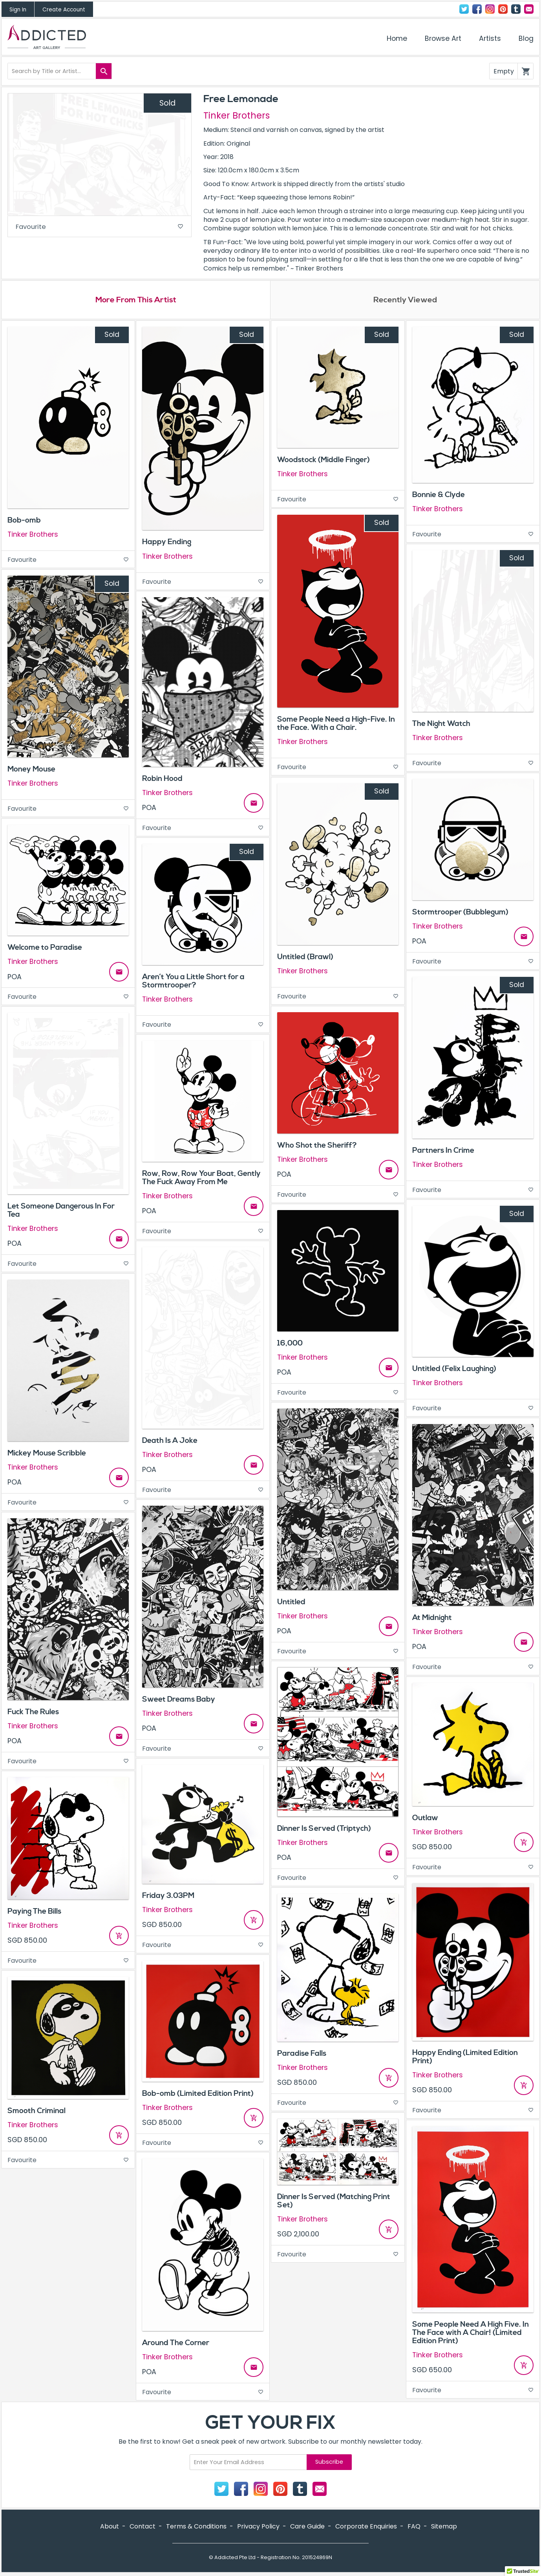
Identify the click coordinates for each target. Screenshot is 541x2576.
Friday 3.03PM (168, 1896)
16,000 (290, 1344)
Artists (490, 38)
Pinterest (503, 9)
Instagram (490, 9)
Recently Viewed (405, 300)
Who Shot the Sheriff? (317, 1146)
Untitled (291, 1603)
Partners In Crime (443, 1151)
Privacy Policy (258, 2527)
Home (397, 38)
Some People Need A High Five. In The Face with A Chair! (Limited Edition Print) (470, 2334)
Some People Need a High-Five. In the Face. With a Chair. (336, 724)
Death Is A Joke (169, 1441)
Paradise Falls (301, 2054)
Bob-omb (24, 521)
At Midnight (432, 1618)
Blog (526, 38)
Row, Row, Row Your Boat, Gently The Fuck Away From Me (201, 1178)
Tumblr (516, 9)
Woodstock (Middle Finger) (323, 460)
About (109, 2527)
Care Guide (307, 2527)
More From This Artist (136, 300)
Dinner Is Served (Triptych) (324, 1829)
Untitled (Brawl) (305, 957)
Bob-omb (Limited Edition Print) (198, 2094)
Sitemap (444, 2527)
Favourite (99, 227)
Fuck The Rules (33, 1713)
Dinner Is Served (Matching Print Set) (333, 2202)
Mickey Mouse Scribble (46, 1454)
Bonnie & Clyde (438, 496)
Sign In (17, 9)
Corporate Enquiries (366, 2527)
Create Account (63, 9)
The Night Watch (441, 724)
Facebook (477, 9)
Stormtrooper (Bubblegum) (460, 913)
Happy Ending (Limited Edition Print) (465, 2057)
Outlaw (425, 1819)
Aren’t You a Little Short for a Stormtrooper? (193, 982)
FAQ (414, 2527)
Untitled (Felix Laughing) (454, 1370)
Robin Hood (162, 779)
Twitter (464, 9)
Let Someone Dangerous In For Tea (61, 1211)
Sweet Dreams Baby (178, 1700)
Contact (529, 9)
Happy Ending (166, 543)
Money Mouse (31, 770)
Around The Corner (175, 2343)
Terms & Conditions (196, 2527)
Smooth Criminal (36, 2112)
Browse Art (443, 38)
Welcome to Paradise (44, 948)
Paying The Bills (34, 1912)
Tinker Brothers (236, 115)
